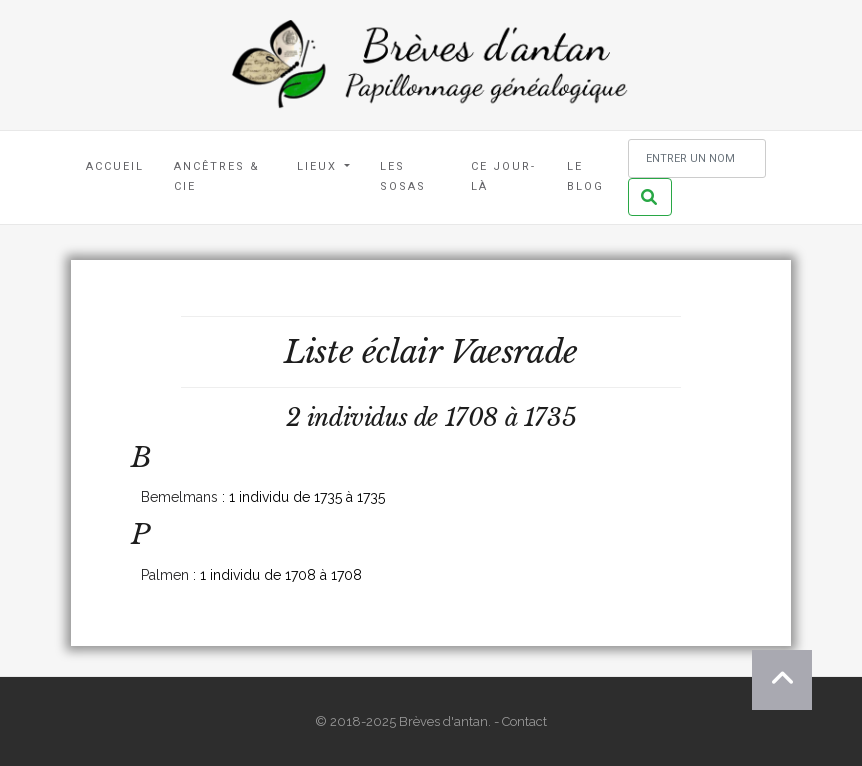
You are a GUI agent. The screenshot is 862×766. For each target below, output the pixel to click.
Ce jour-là (503, 176)
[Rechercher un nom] (697, 158)
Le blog (585, 176)
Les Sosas (403, 176)
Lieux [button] (319, 166)
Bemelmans (179, 497)
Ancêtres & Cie (217, 176)
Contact (524, 721)
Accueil (115, 166)
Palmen (165, 575)
